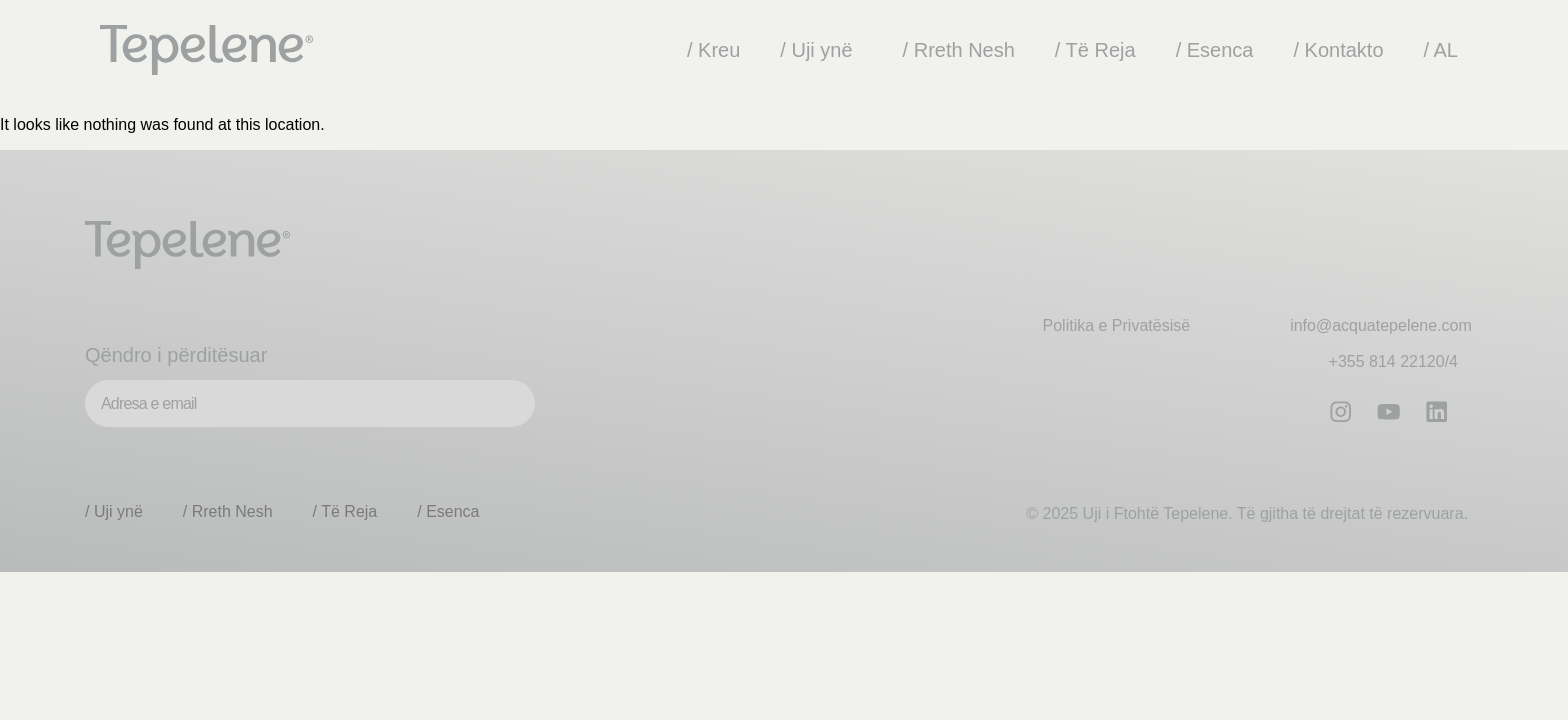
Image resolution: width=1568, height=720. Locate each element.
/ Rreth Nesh (959, 50)
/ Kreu (713, 50)
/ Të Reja (1095, 50)
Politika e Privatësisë (1117, 325)
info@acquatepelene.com (1381, 325)
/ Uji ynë (821, 50)
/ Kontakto (1338, 50)
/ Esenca (1215, 50)
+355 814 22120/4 (1393, 361)
